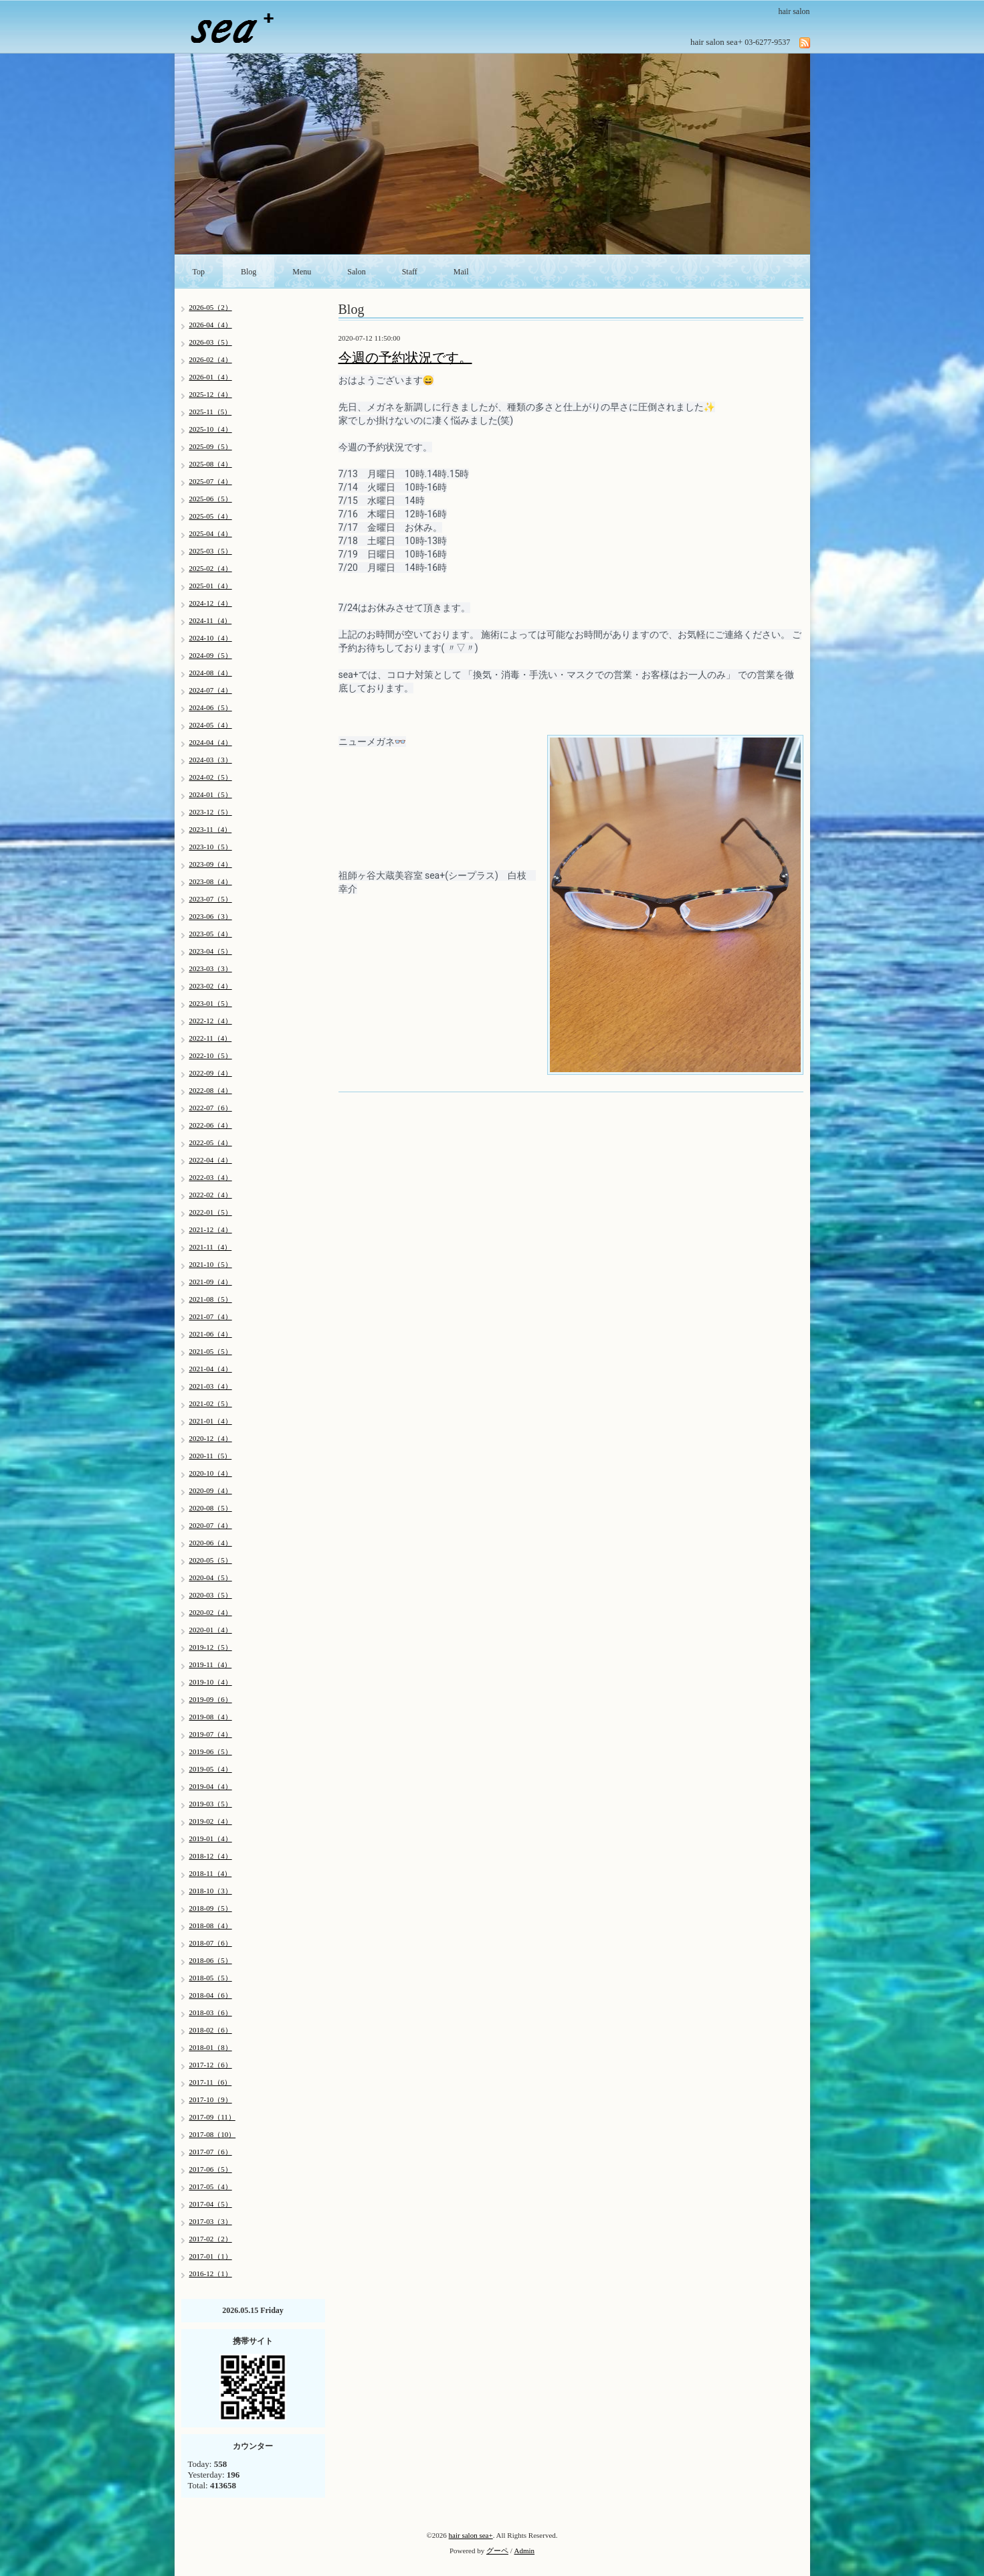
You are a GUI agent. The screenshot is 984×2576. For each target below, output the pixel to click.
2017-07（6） (210, 2152)
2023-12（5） (210, 812)
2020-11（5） (210, 1456)
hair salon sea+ (471, 2535)
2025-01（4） (210, 586)
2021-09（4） (210, 1282)
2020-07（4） (210, 1525)
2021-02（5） (210, 1403)
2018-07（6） (210, 1943)
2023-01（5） (210, 1003)
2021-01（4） (210, 1421)
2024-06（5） (210, 707)
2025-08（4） (210, 464)
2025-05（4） (210, 516)
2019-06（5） (210, 1751)
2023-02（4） (210, 986)
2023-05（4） (210, 934)
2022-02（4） (210, 1195)
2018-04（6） (210, 1995)
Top (199, 271)
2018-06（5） (210, 1960)
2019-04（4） (210, 1786)
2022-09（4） (210, 1073)
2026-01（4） (210, 377)
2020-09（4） (210, 1490)
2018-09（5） (210, 1908)
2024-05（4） (210, 725)
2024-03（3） (210, 760)
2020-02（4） (210, 1612)
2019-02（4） (210, 1821)
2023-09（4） (210, 864)
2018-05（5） (210, 1978)
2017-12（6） (210, 2065)
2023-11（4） (210, 829)
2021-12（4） (210, 1229)
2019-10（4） (210, 1682)
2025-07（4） (210, 481)
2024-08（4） (210, 673)
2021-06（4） (210, 1334)
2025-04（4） (210, 533)
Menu (301, 271)
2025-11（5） (210, 412)
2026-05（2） (210, 307)
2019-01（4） (210, 1838)
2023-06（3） (210, 916)
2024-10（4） (210, 638)
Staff (409, 271)
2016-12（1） (210, 2273)
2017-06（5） (210, 2169)
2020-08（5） (210, 1508)
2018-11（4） (210, 1873)
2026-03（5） (210, 342)
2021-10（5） (210, 1264)
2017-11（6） (210, 2082)
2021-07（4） (210, 1316)
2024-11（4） (210, 620)
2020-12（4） (210, 1438)
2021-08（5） (210, 1299)
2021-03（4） (210, 1386)
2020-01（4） (210, 1630)
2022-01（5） (210, 1212)
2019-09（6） (210, 1699)
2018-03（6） (210, 2012)
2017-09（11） (212, 2117)
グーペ (497, 2551)
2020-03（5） (210, 1595)
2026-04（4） (210, 325)
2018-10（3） (210, 1891)
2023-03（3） (210, 968)
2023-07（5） (210, 899)
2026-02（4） (210, 359)
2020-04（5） (210, 1577)
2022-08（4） (210, 1090)
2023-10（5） (210, 847)
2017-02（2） (210, 2239)
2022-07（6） (210, 1108)
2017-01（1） (210, 2256)
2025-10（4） (210, 429)
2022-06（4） (210, 1125)
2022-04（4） (210, 1160)
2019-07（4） (210, 1734)
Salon (356, 271)
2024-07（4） (210, 690)
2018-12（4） (210, 1856)
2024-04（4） (210, 742)
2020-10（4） (210, 1473)
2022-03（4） (210, 1177)
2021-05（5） (210, 1351)
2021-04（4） (210, 1369)
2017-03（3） (210, 2221)
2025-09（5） (210, 446)
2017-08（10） (212, 2134)
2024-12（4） (210, 603)
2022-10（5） (210, 1055)
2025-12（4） (210, 394)
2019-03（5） (210, 1804)
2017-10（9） (210, 2099)
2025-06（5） (210, 499)
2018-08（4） (210, 1925)
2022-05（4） (210, 1142)
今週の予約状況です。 (405, 357)
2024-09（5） (210, 655)
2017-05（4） (210, 2186)
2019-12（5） (210, 1647)
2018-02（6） (210, 2030)
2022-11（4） (210, 1038)
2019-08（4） (210, 1717)
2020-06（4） (210, 1543)
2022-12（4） (210, 1021)
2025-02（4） (210, 568)
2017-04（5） (210, 2204)
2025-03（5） (210, 551)
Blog (248, 271)
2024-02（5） (210, 777)
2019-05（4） (210, 1769)
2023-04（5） (210, 951)
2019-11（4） (210, 1664)
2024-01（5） (210, 794)
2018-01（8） (210, 2047)
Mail (461, 271)
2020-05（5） (210, 1560)
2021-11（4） (210, 1247)
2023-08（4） (210, 881)
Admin (524, 2551)
